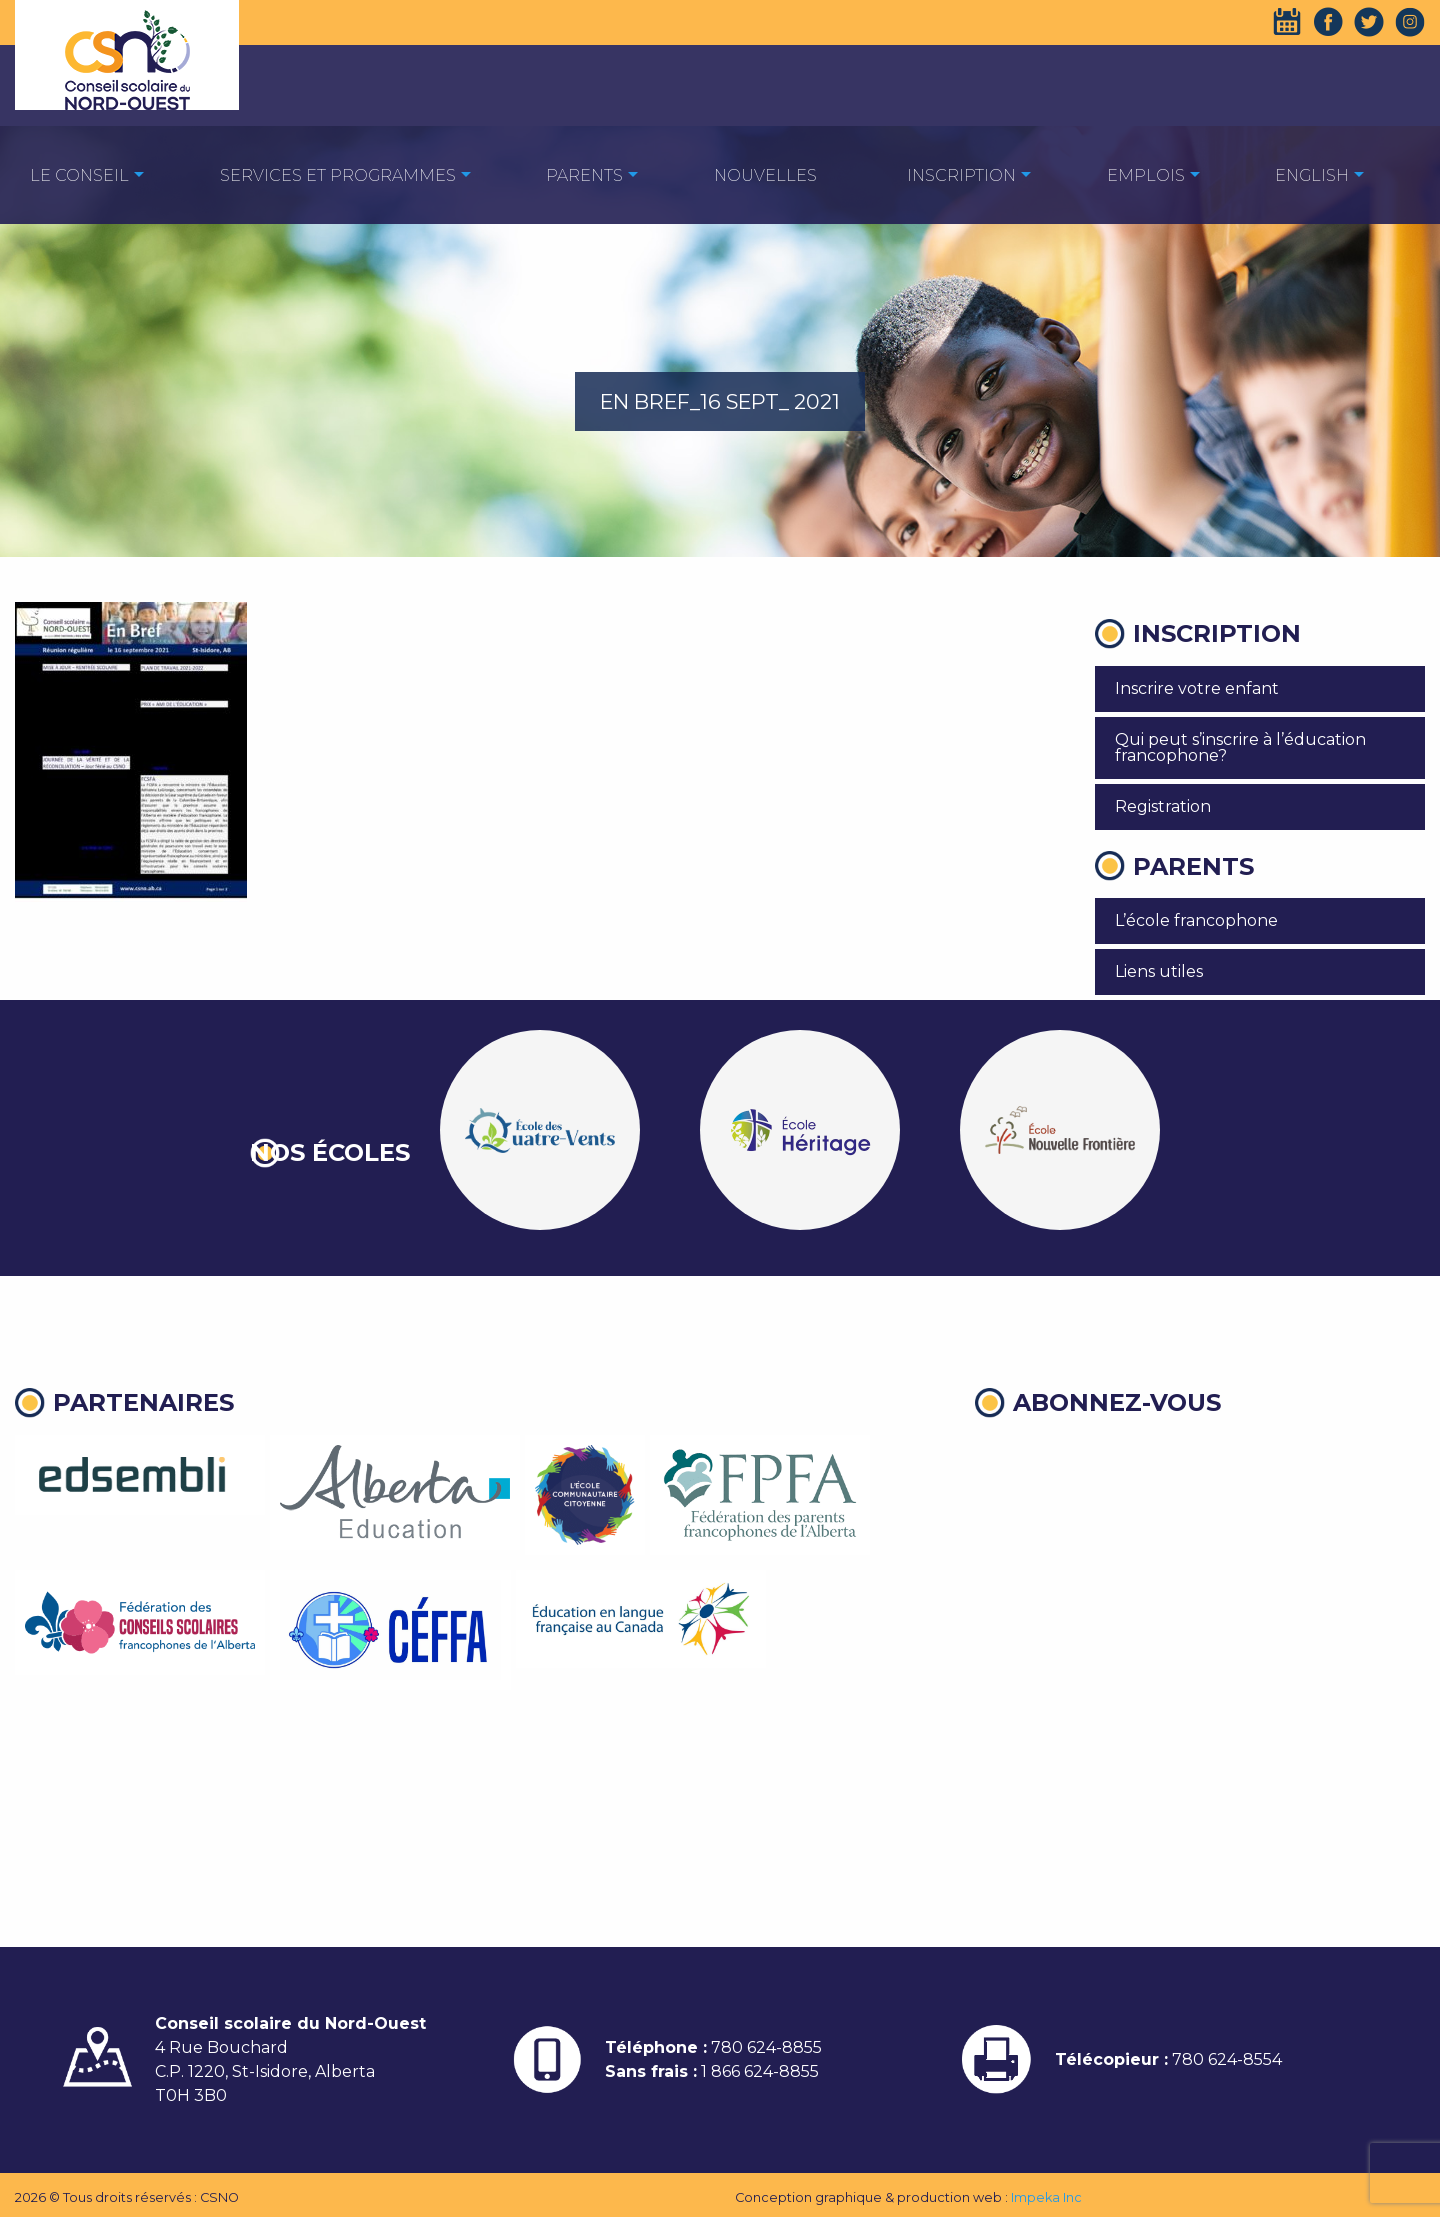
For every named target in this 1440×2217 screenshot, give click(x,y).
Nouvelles (765, 175)
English (1312, 175)
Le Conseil (79, 175)
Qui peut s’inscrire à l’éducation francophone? (1240, 747)
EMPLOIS (1146, 175)
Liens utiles (1159, 971)
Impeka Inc (1046, 2197)
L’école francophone (1196, 920)
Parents (584, 175)
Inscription (961, 175)
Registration (1163, 806)
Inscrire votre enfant (1197, 688)
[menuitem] (79, 174)
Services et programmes (338, 175)
